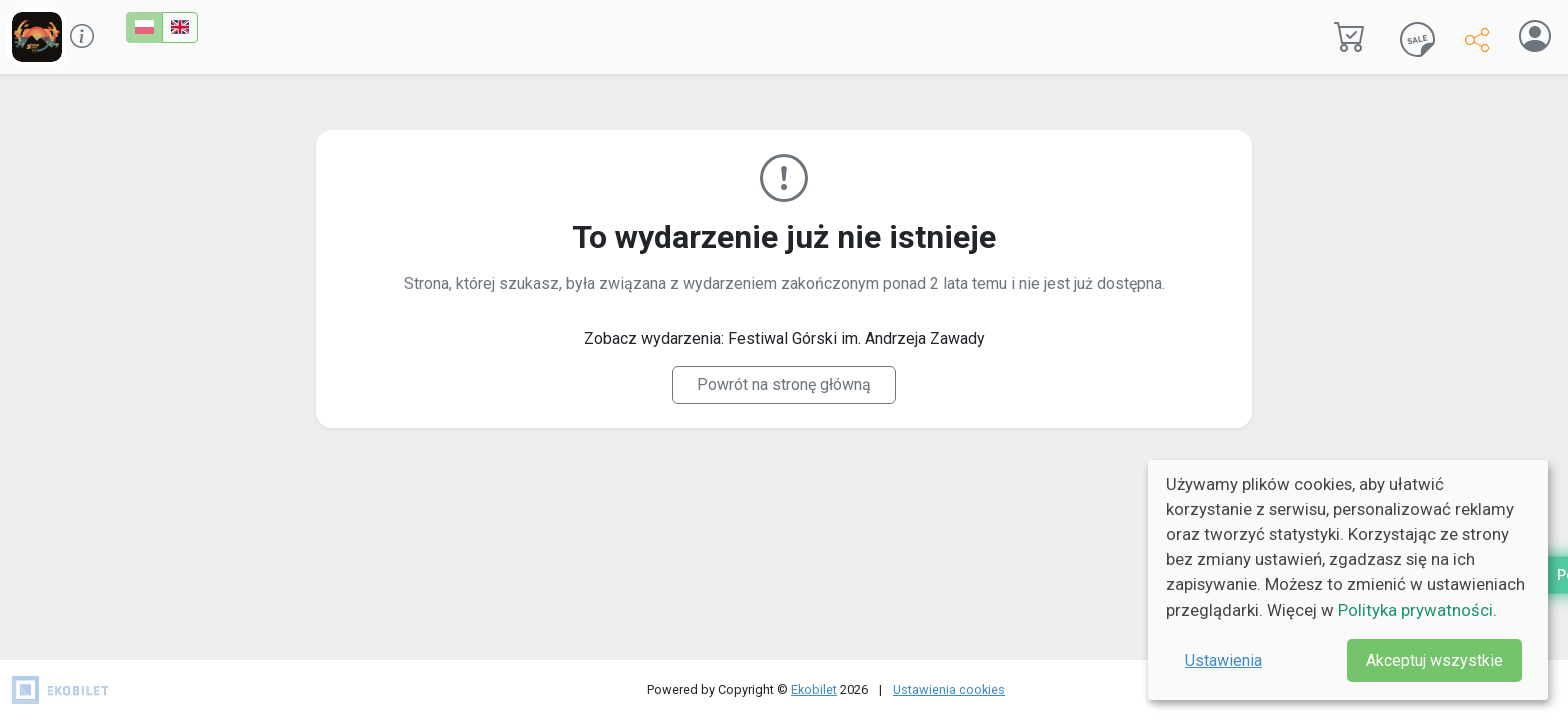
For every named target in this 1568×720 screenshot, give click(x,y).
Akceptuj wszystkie (1434, 660)
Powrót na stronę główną (784, 384)
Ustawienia (1223, 660)
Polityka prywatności (1415, 610)
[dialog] (1348, 580)
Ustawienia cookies (949, 689)
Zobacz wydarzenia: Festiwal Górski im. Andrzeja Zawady (784, 338)
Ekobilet (814, 689)
